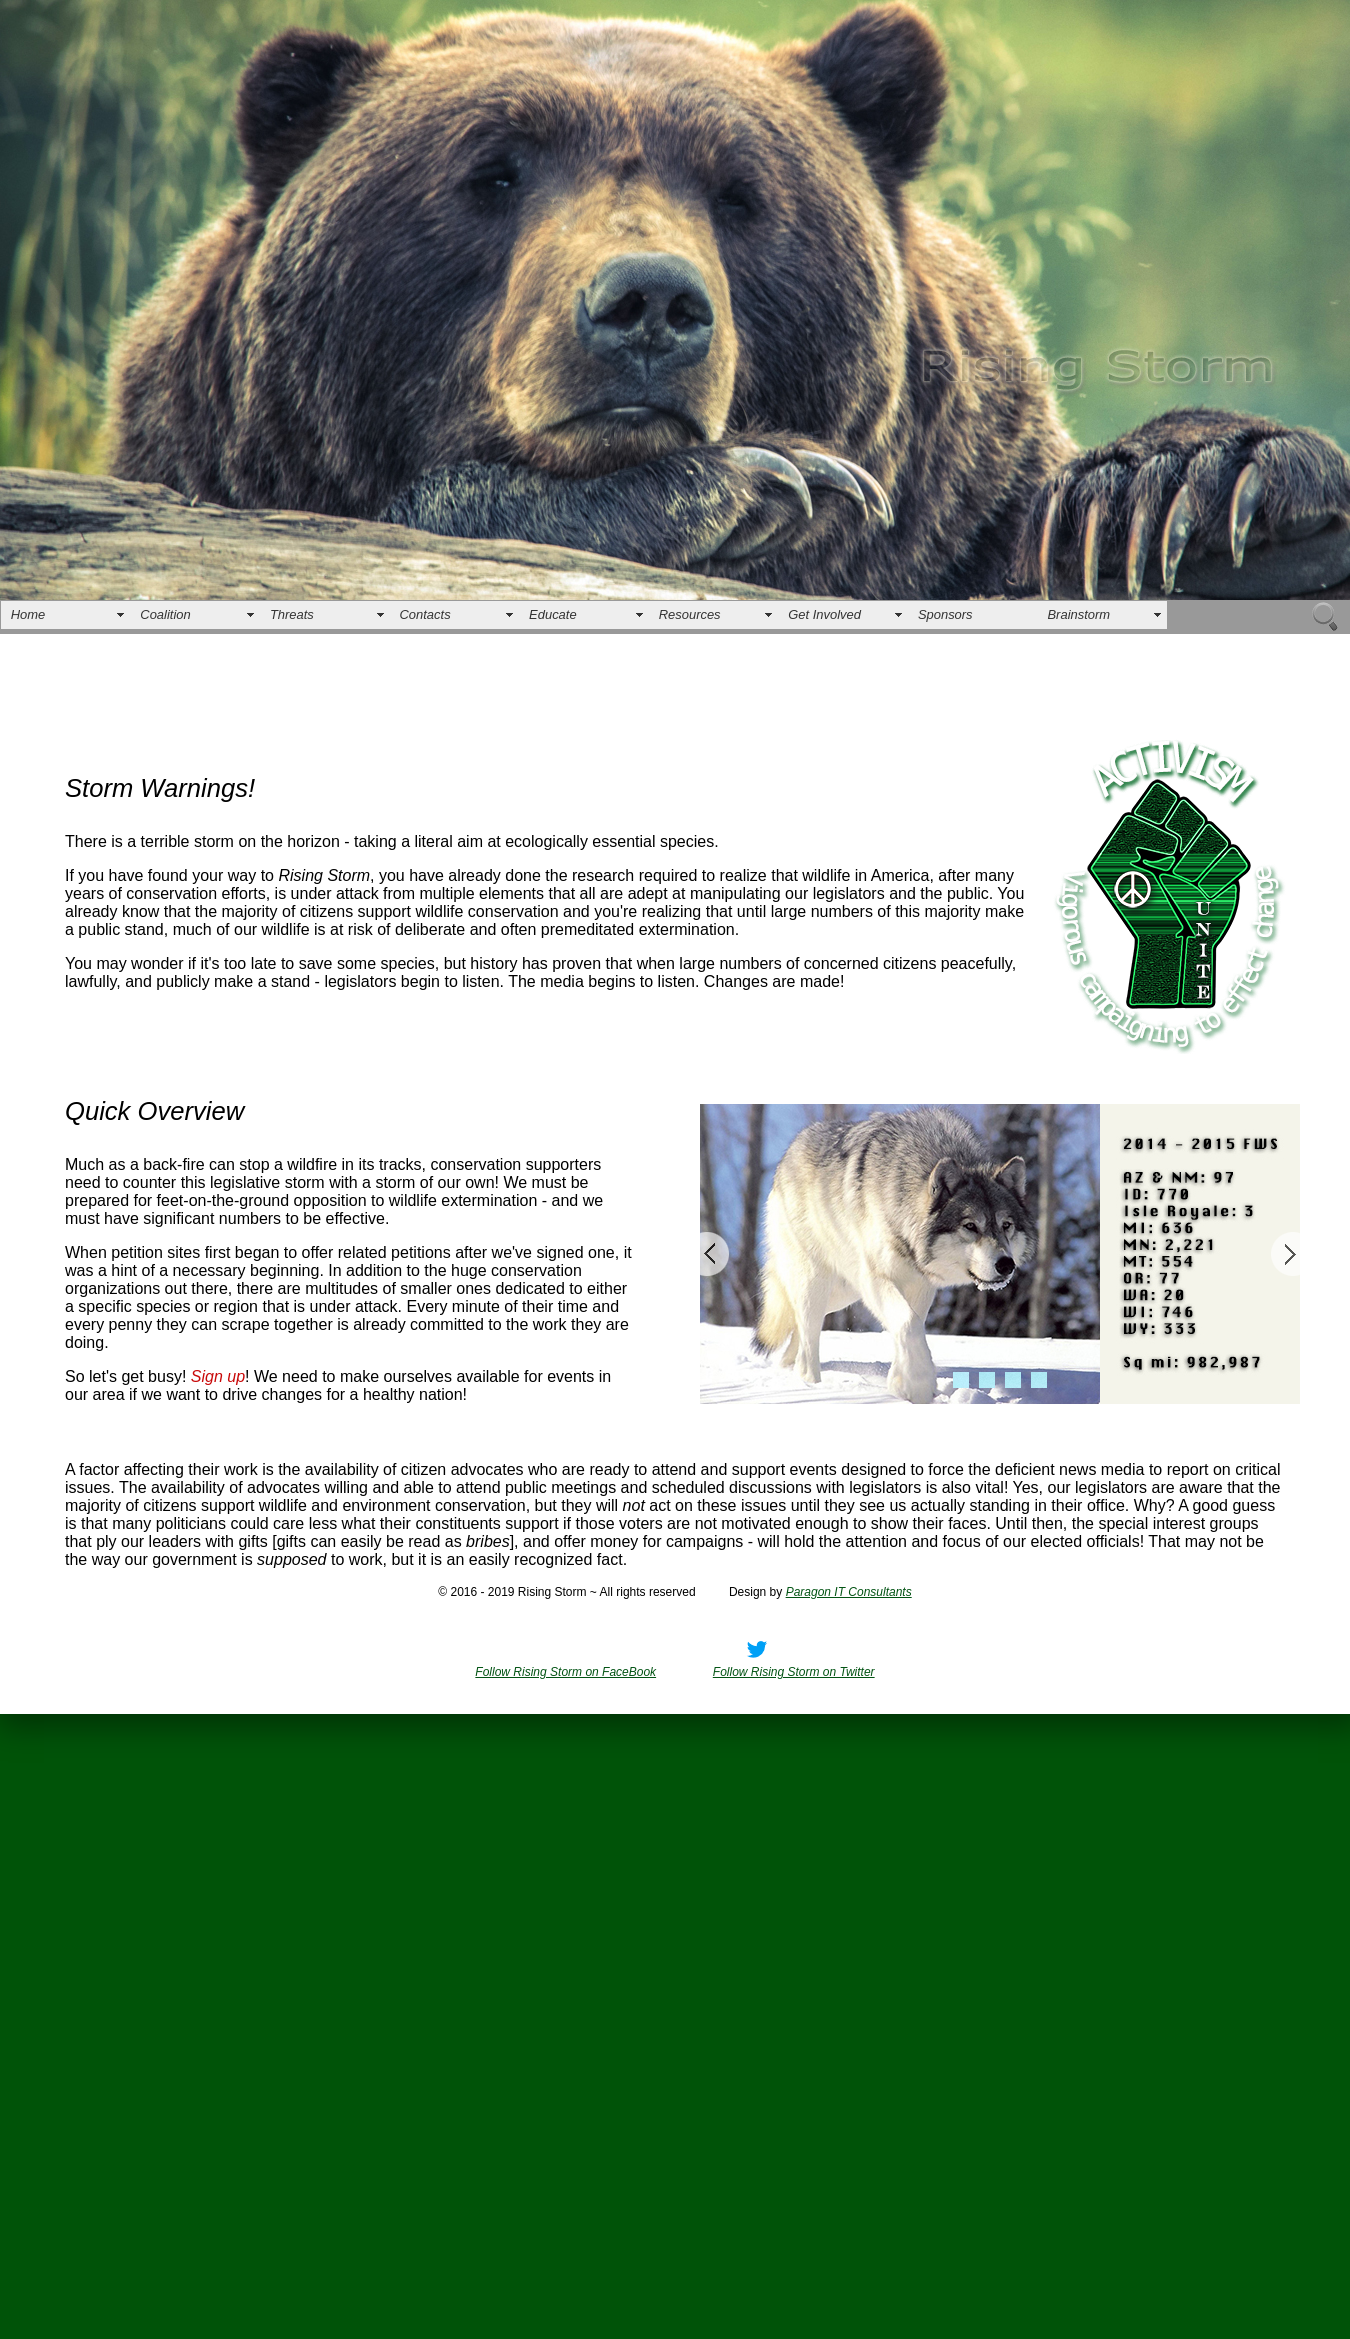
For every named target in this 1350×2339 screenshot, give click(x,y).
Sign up (218, 1376)
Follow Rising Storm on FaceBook (565, 1672)
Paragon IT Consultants (849, 1592)
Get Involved (824, 614)
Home (28, 614)
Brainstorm (1078, 614)
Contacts (425, 614)
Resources (690, 614)
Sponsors (945, 614)
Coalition (165, 614)
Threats (292, 614)
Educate (553, 614)
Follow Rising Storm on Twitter (794, 1672)
